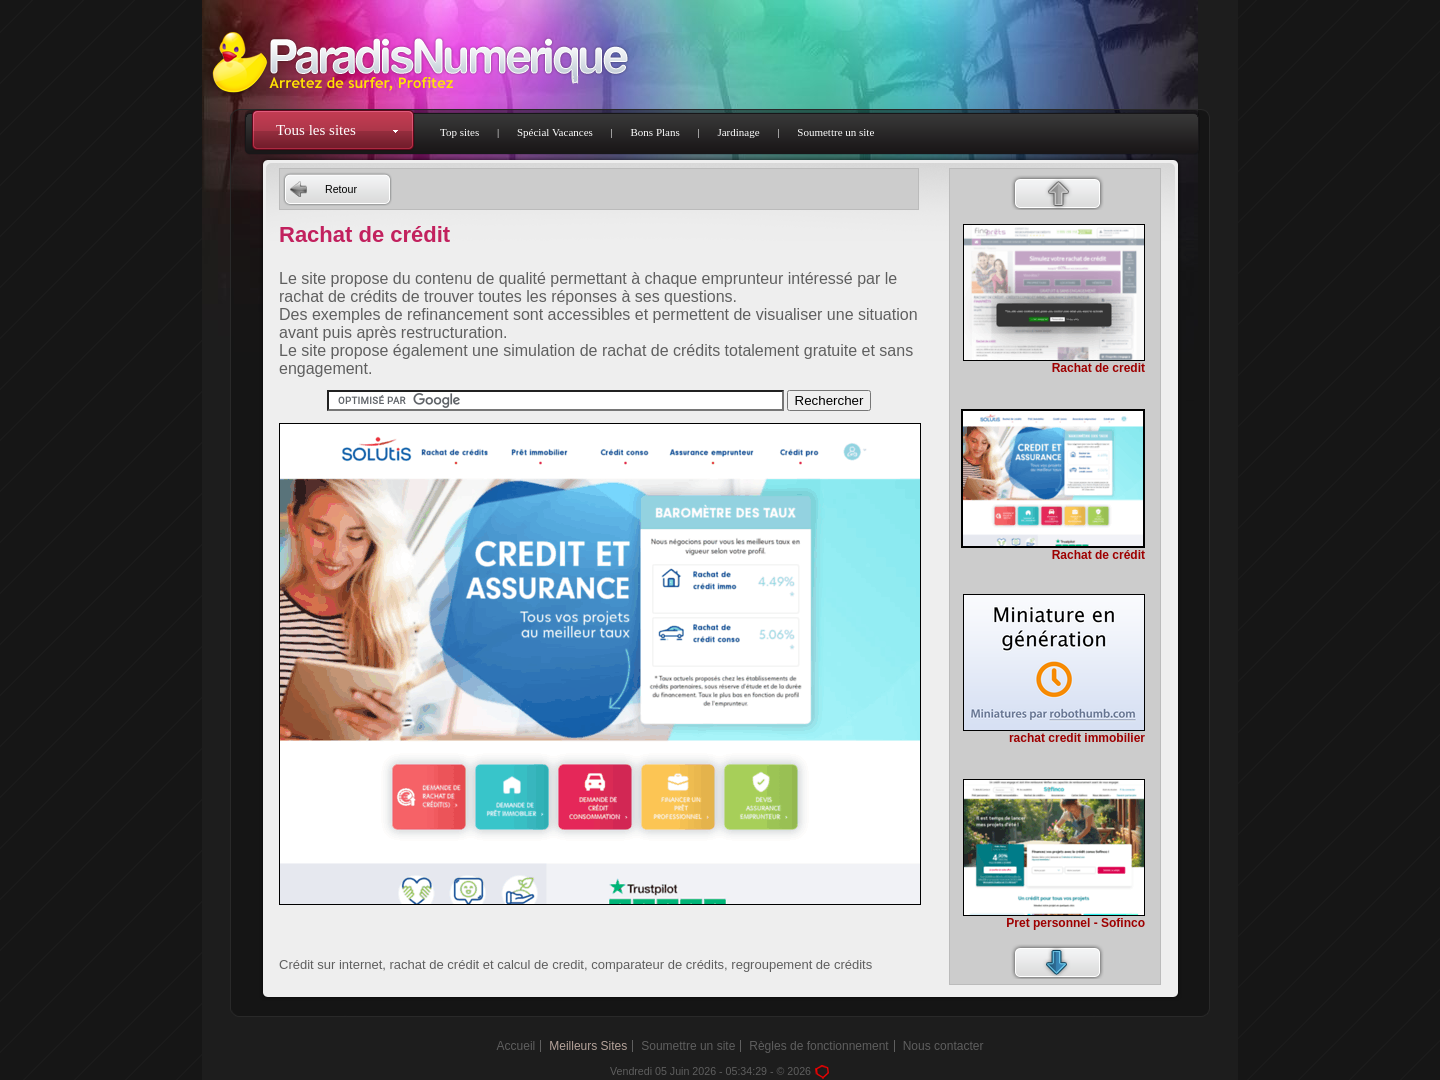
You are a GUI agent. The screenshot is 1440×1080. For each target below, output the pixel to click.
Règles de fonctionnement (818, 1046)
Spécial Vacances (555, 132)
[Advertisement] (599, 936)
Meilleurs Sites (588, 1046)
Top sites (459, 132)
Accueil (516, 1046)
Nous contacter (943, 1046)
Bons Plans (655, 132)
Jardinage (738, 132)
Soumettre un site (835, 132)
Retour (341, 189)
